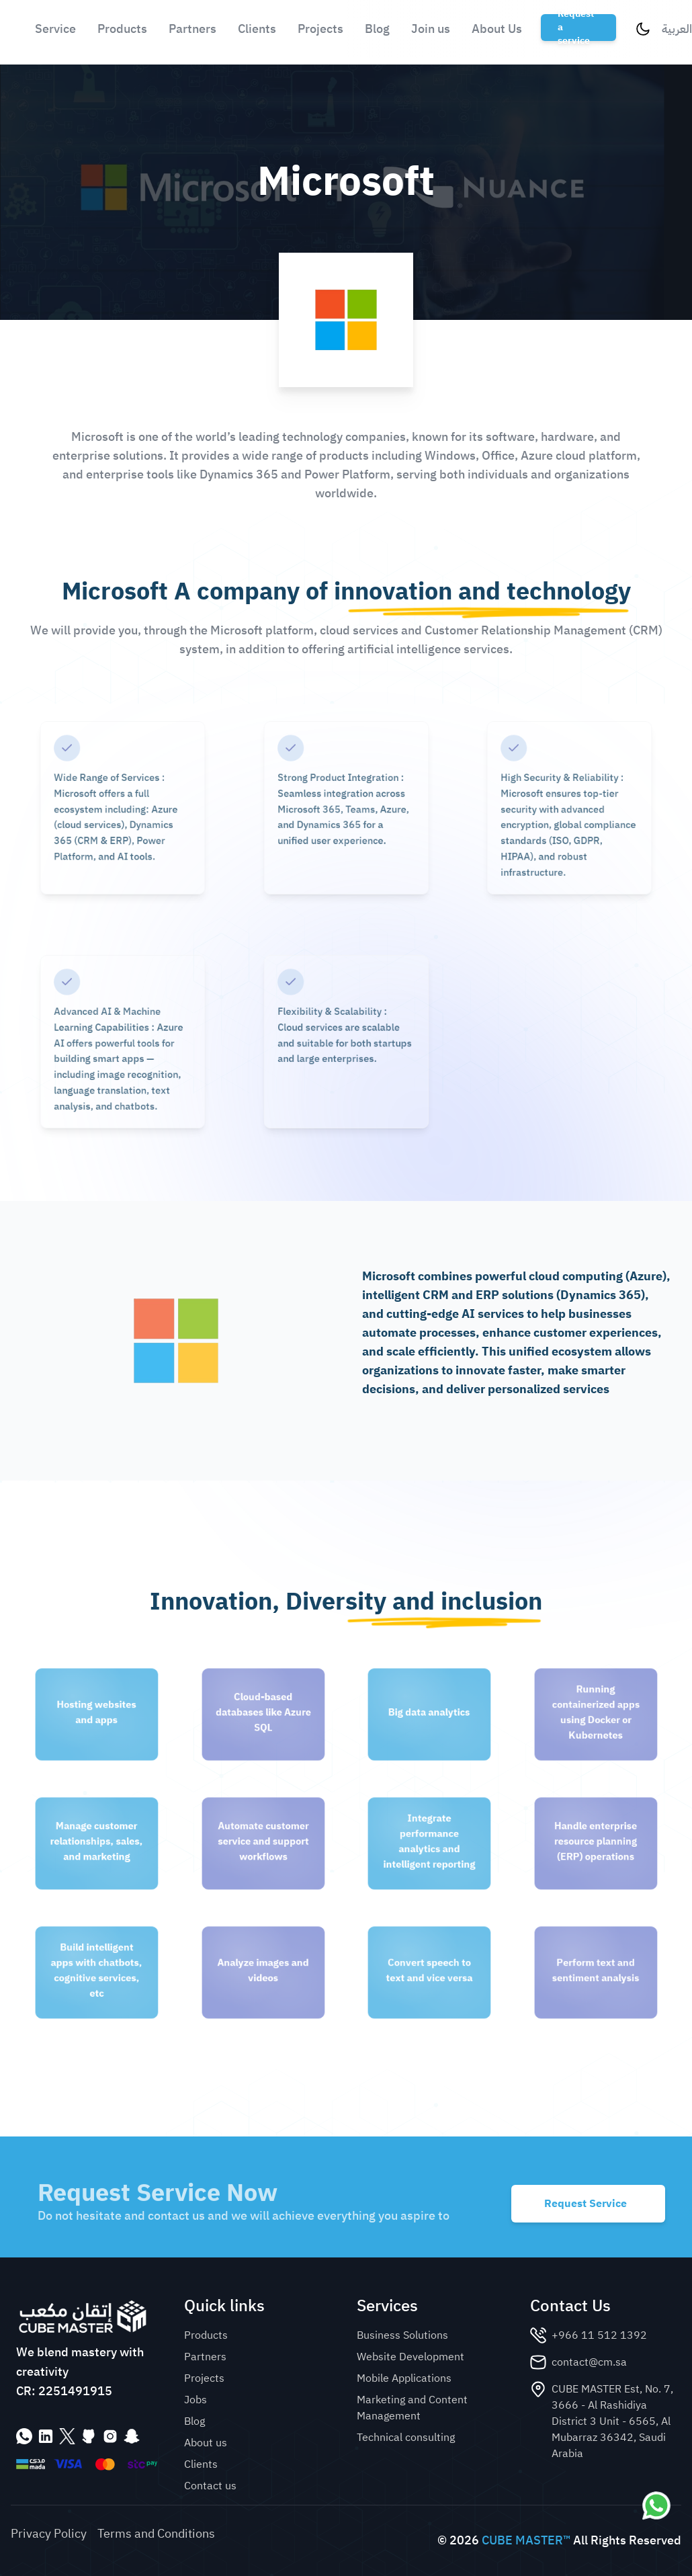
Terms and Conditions (156, 2533)
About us (205, 2443)
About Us (497, 28)
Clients (257, 28)
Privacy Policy (49, 2533)
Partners (192, 28)
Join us (430, 28)
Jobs (195, 2400)
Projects (320, 28)
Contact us (210, 2486)
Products (122, 28)
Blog (377, 28)
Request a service (576, 27)
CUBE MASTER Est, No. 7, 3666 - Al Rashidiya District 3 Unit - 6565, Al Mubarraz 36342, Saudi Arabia (612, 2421)
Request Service (585, 2204)
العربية (677, 28)
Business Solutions (402, 2335)
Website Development (410, 2357)
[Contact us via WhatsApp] (656, 2505)
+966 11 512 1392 (599, 2335)
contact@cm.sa (589, 2362)
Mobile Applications (404, 2378)
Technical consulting (406, 2437)
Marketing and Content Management (412, 2408)
